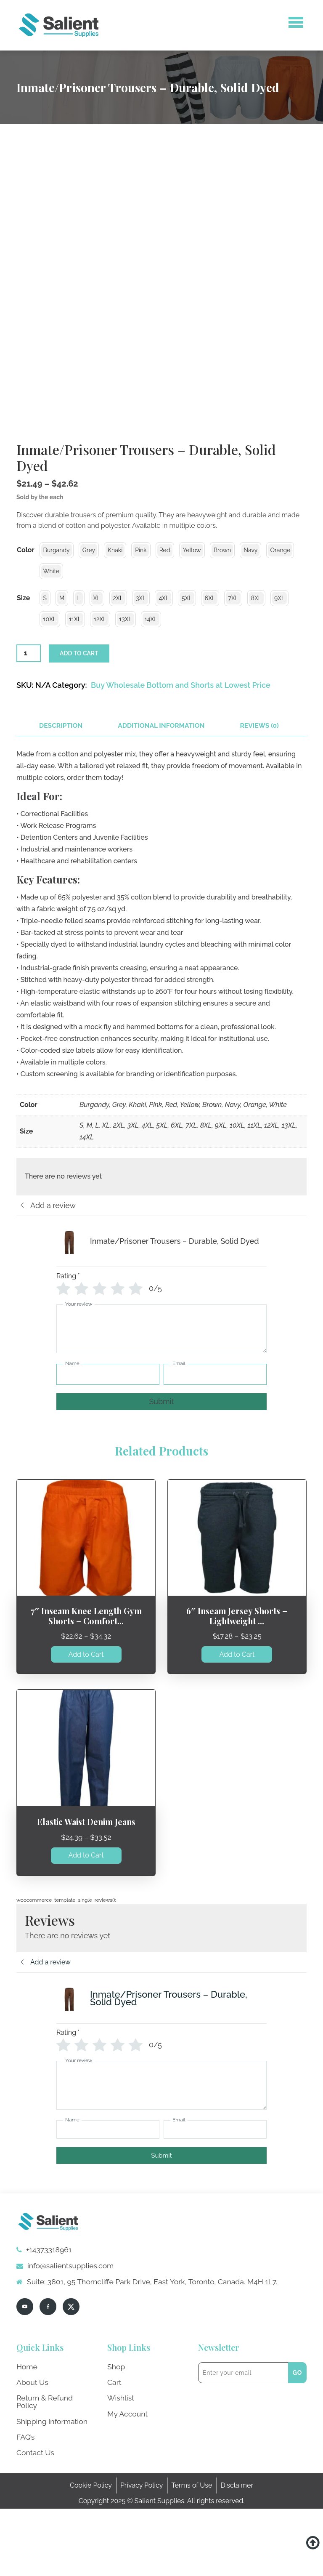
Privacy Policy (141, 2553)
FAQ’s (24, 2506)
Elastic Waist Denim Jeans (86, 1906)
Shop (115, 2449)
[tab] (58, 811)
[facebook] (48, 2390)
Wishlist (119, 2478)
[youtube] (24, 2390)
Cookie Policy (91, 2553)
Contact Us (33, 2521)
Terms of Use (191, 2553)
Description (58, 812)
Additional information (152, 812)
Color (25, 637)
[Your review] (161, 1415)
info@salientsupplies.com (61, 2349)
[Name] (107, 1461)
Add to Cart (86, 1738)
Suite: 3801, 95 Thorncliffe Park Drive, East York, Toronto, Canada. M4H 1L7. (135, 2365)
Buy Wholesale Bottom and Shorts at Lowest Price (180, 771)
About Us (30, 2463)
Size (23, 685)
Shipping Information (48, 2492)
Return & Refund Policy (52, 2478)
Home (25, 2449)
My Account (125, 2492)
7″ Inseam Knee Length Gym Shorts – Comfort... (86, 1701)
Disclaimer (236, 2553)
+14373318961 (41, 2333)
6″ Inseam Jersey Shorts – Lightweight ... (236, 1701)
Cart (113, 2463)
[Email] (215, 1461)
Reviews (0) (244, 812)
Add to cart (79, 740)
